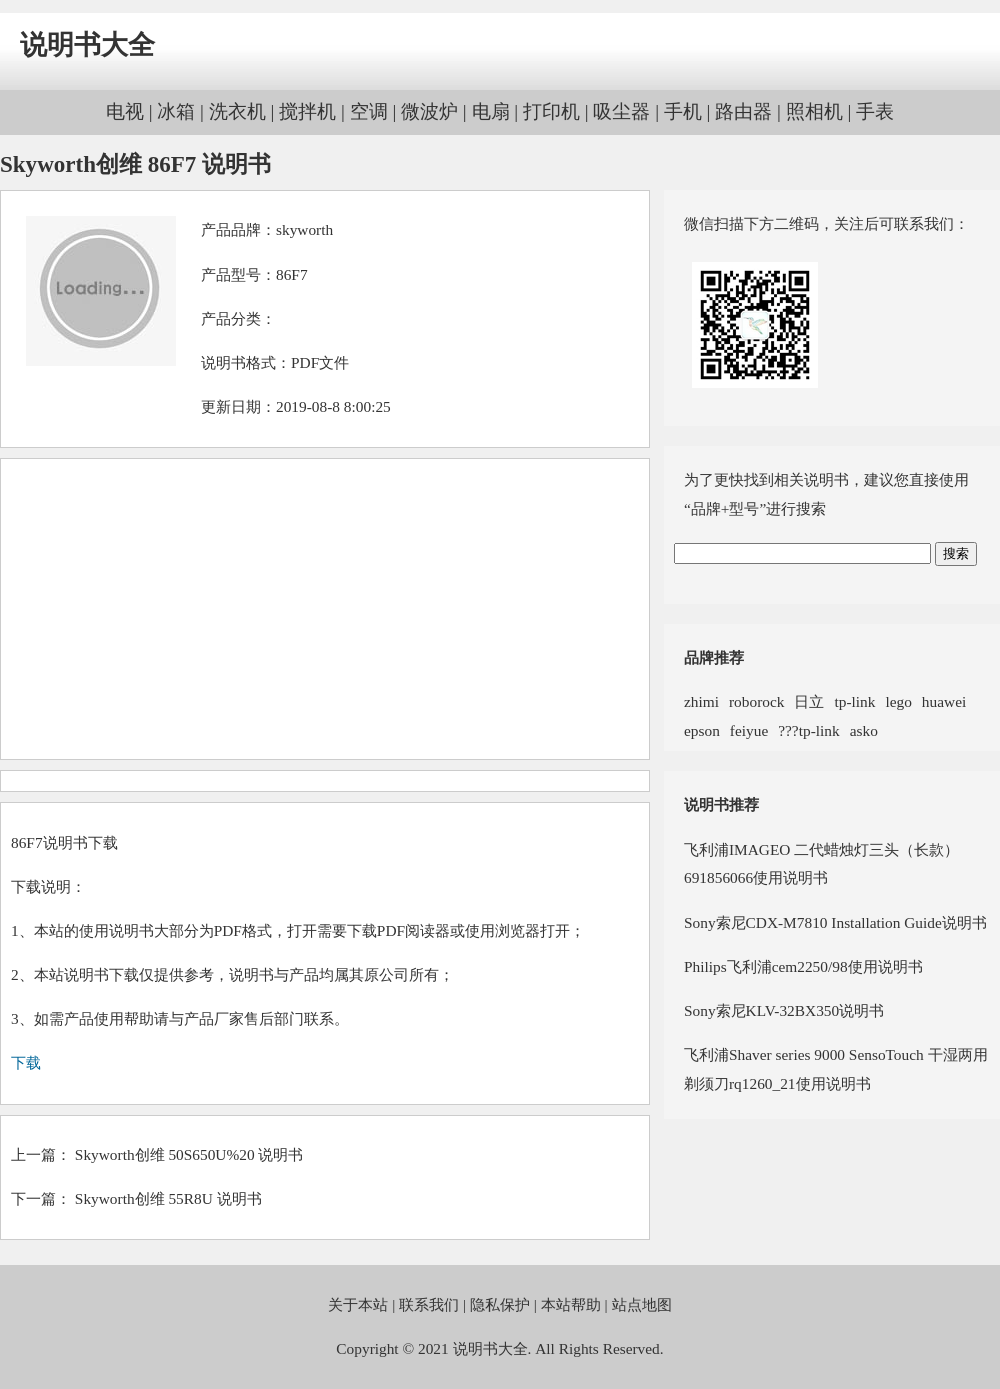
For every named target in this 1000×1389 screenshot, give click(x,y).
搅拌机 (307, 111)
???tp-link (808, 730)
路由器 (743, 111)
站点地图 (642, 1304)
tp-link (854, 701)
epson (702, 730)
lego (898, 701)
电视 (125, 111)
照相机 (814, 111)
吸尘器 (621, 111)
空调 (369, 111)
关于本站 (358, 1304)
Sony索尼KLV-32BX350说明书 (784, 1010)
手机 (683, 111)
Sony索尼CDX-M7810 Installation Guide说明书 (835, 922)
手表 (875, 111)
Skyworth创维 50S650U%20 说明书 (189, 1154)
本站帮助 (571, 1304)
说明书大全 (87, 45)
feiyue (749, 730)
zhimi (701, 701)
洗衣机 (237, 111)
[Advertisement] (325, 609)
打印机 (551, 111)
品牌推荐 (714, 657)
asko (864, 730)
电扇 (491, 111)
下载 (26, 1062)
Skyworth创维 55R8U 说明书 (168, 1198)
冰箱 (176, 111)
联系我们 (429, 1304)
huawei (944, 701)
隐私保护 (500, 1304)
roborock (756, 701)
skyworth (304, 229)
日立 (809, 701)
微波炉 (429, 111)
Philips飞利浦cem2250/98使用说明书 (803, 966)
